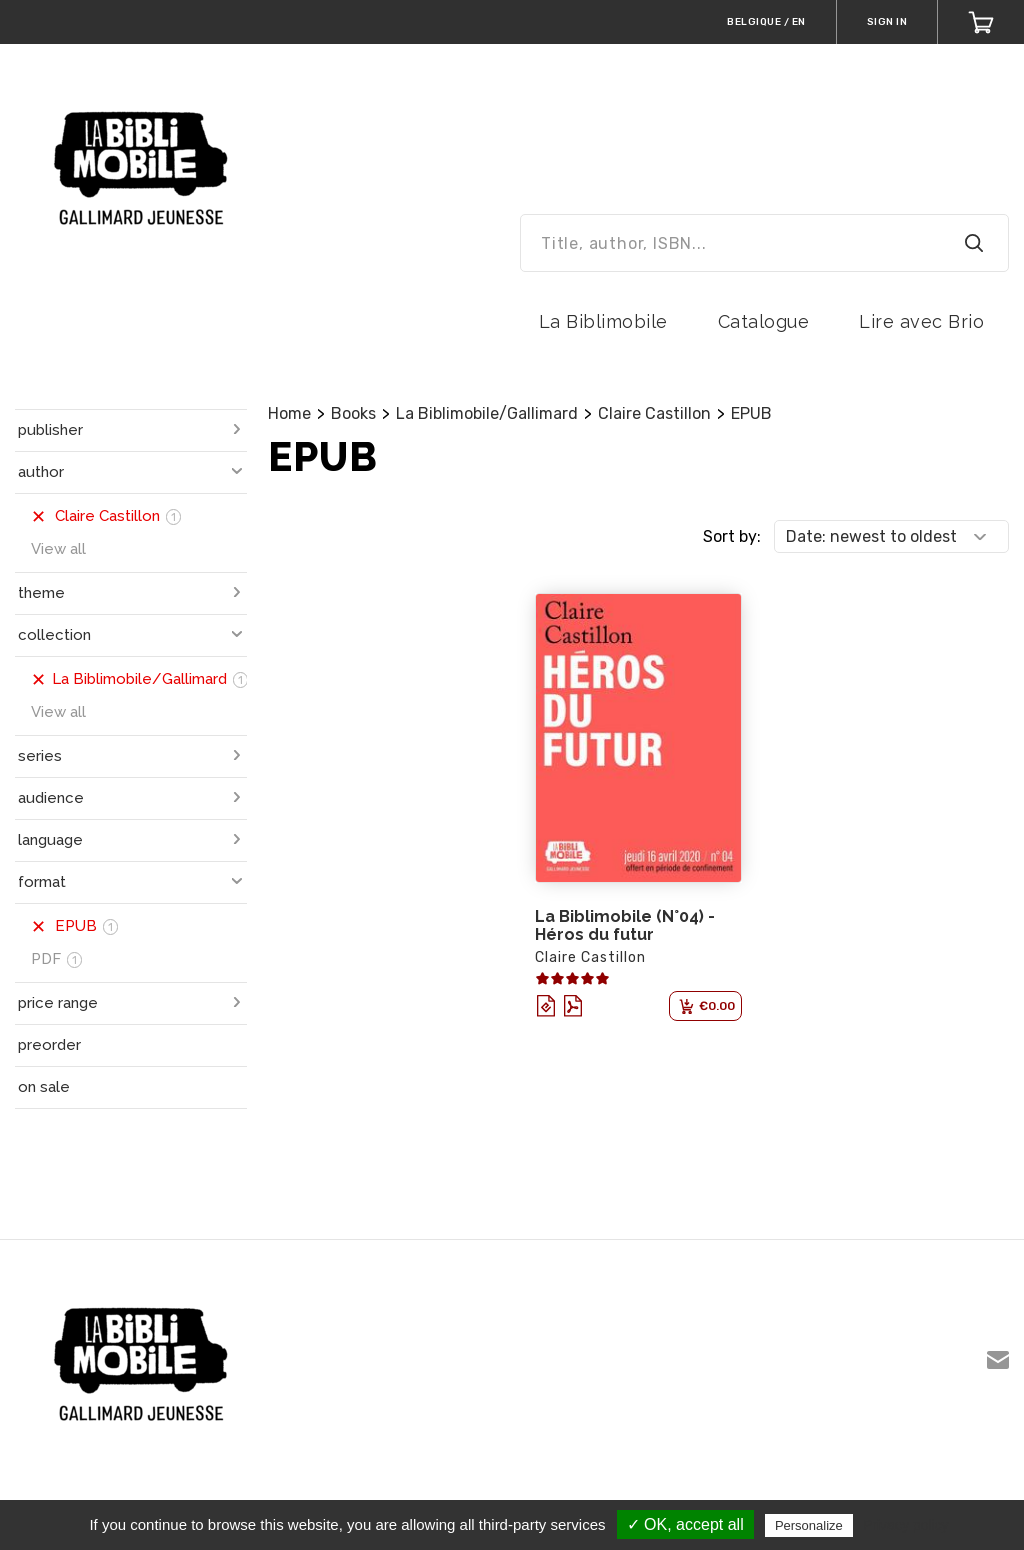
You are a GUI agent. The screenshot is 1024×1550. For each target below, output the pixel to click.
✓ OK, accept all (685, 1524)
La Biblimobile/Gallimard (487, 413)
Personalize (809, 1525)
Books (353, 413)
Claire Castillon (654, 413)
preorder (49, 1045)
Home (289, 413)
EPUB (751, 413)
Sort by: (732, 536)
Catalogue (764, 321)
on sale (44, 1087)
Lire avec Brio (921, 321)
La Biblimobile (603, 321)
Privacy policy (906, 1525)
